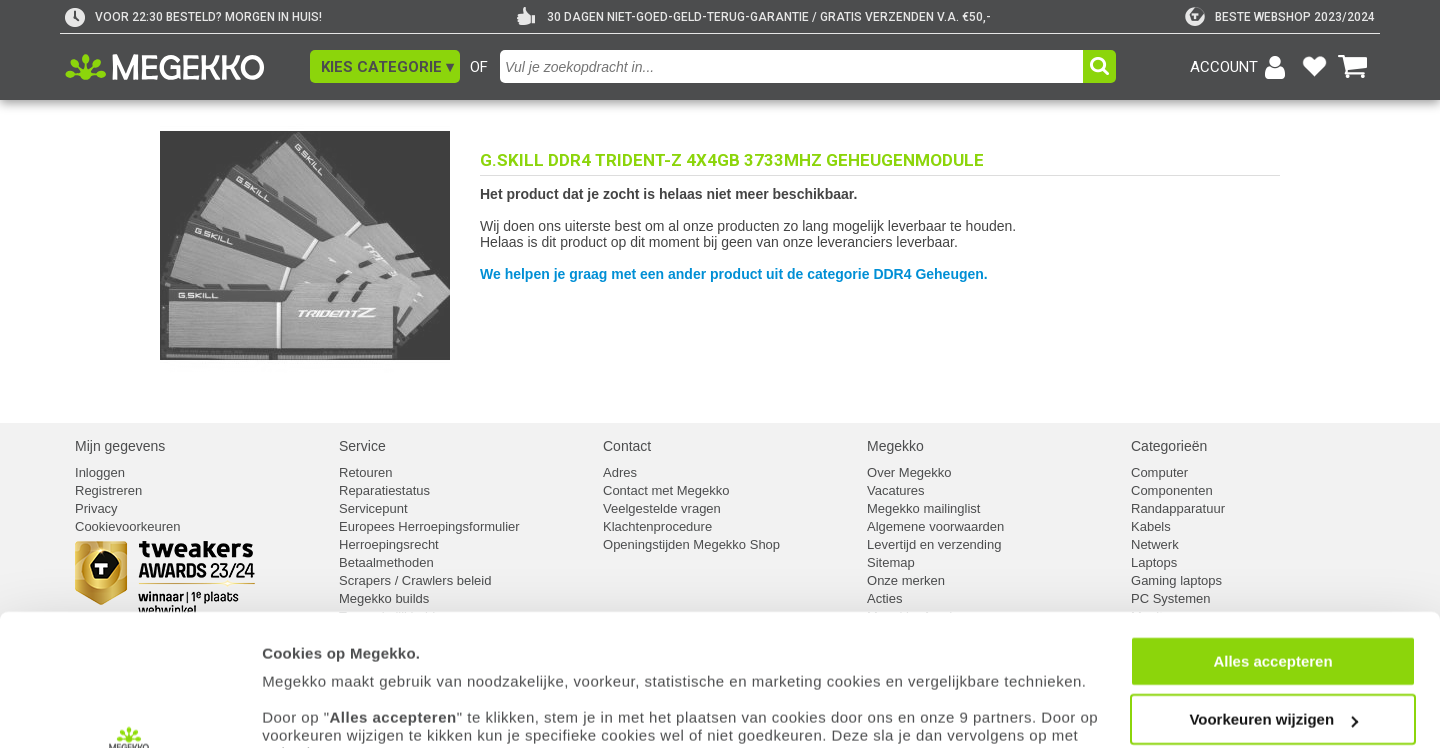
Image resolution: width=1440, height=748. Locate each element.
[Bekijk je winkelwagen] (1353, 67)
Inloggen (100, 472)
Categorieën (1169, 446)
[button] (385, 66)
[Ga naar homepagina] (187, 67)
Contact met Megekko (666, 490)
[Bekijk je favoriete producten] (1314, 67)
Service (362, 446)
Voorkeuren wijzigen (1273, 602)
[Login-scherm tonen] (1241, 67)
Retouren (365, 472)
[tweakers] (1280, 17)
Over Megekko (909, 472)
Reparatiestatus (384, 490)
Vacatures (896, 490)
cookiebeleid (894, 672)
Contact (627, 446)
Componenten (1172, 490)
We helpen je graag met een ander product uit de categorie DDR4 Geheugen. (734, 274)
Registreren (108, 490)
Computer (1159, 472)
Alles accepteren (1272, 543)
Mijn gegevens (120, 446)
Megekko (895, 446)
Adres (620, 472)
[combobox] (794, 66)
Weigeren (1272, 660)
